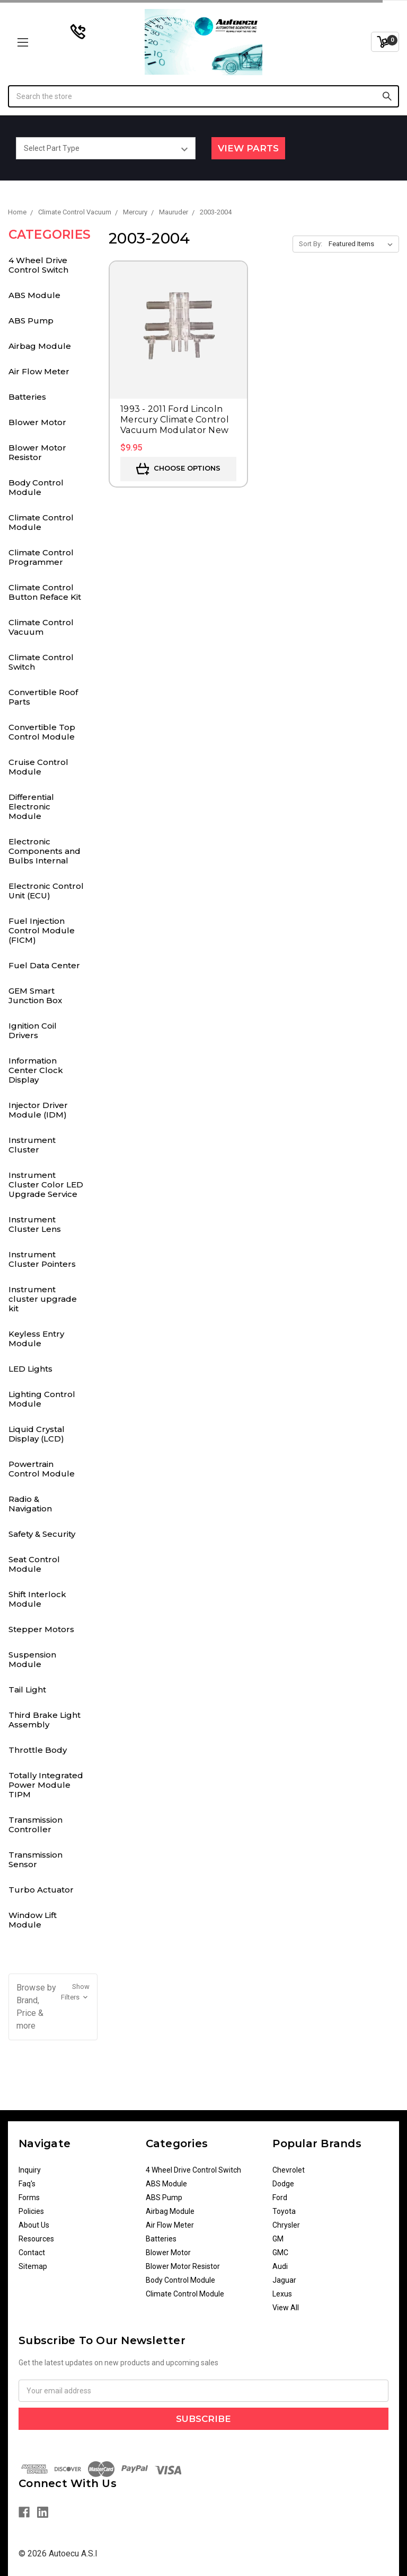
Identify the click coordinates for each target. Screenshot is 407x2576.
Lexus (282, 2294)
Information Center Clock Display (35, 1070)
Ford (279, 2197)
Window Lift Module (32, 1920)
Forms (29, 2197)
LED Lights (30, 1369)
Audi (280, 2266)
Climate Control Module (41, 522)
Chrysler (286, 2225)
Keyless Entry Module (36, 1338)
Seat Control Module (34, 1564)
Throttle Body (37, 1750)
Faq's (27, 2183)
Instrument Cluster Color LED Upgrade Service (45, 1184)
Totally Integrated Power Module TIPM (45, 1784)
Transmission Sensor (35, 1859)
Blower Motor (37, 422)
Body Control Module (36, 487)
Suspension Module (32, 1659)
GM (278, 2239)
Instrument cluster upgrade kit (42, 1298)
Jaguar (284, 2280)
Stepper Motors (41, 1629)
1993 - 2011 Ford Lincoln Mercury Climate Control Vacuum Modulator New (174, 419)
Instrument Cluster (32, 1145)
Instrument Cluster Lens (34, 1224)
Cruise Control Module (38, 767)
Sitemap (33, 2266)
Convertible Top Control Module (41, 732)
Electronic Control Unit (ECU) (46, 890)
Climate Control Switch (41, 662)
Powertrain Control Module (41, 1469)
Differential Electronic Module (31, 806)
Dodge (283, 2183)
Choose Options (178, 469)
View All (285, 2307)
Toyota (284, 2211)
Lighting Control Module (41, 1399)
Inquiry (30, 2170)
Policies (31, 2211)
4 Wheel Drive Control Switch (38, 265)
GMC (280, 2252)
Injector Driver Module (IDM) (38, 1110)
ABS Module (34, 295)
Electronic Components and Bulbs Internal (44, 851)
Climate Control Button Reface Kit (44, 592)
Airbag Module (39, 346)
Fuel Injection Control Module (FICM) (41, 930)
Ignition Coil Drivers (32, 1030)
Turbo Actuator (41, 1890)
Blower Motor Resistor (37, 452)
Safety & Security (41, 1534)
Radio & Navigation (30, 1504)
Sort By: (310, 244)
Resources (36, 2239)
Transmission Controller (35, 1824)
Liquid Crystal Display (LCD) (36, 1434)
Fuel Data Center (44, 965)
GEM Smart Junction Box (35, 995)
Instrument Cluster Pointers (42, 1259)
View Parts (248, 148)
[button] (53, 2007)
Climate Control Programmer (41, 557)
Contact (32, 2252)
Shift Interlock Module (37, 1599)
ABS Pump (31, 321)
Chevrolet (288, 2170)
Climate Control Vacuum (41, 627)
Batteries (27, 397)
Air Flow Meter (38, 371)
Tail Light (27, 1690)
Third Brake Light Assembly (44, 1720)
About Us (34, 2225)
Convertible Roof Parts (43, 697)
